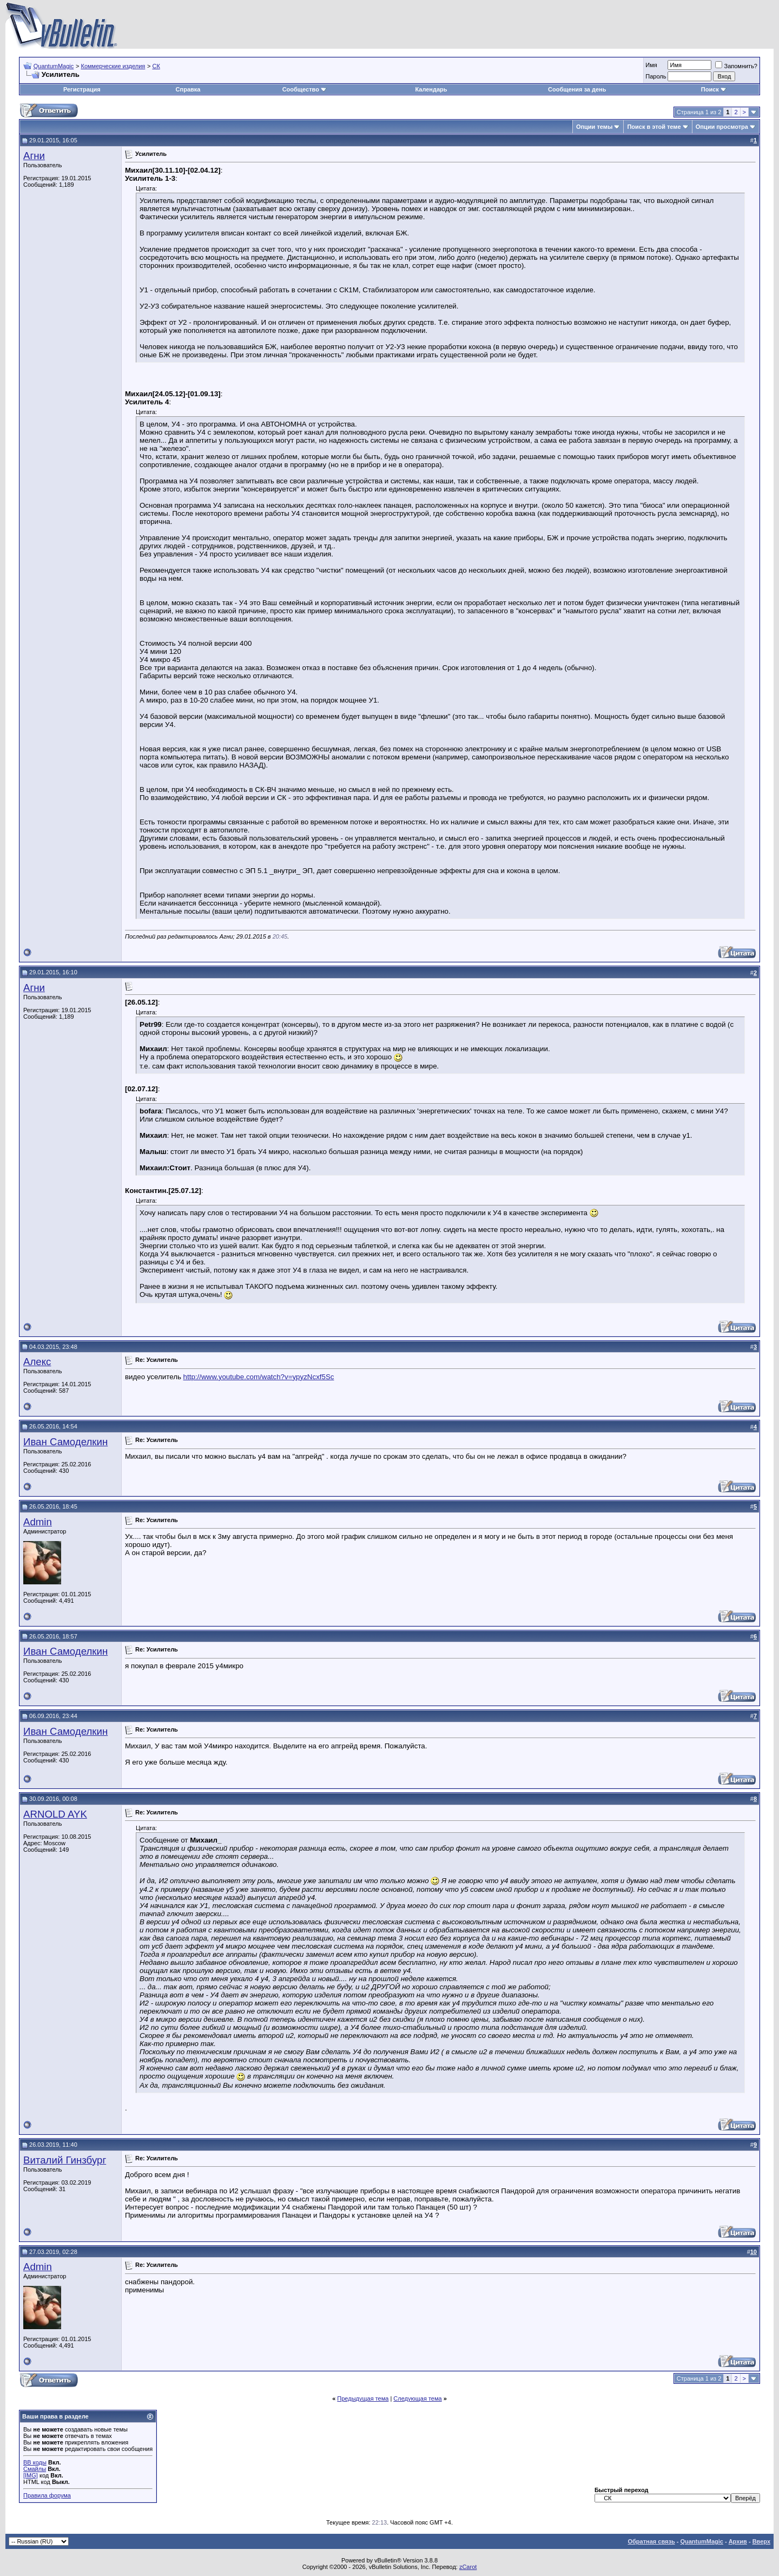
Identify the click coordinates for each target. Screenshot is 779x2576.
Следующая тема (417, 2398)
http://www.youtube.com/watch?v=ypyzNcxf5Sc (258, 1377)
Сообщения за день (577, 89)
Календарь (431, 89)
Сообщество (304, 89)
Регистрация (82, 89)
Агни (34, 155)
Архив (738, 2541)
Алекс (37, 1361)
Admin (37, 1522)
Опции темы (594, 126)
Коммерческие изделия (113, 66)
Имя (651, 65)
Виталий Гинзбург (64, 2160)
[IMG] (30, 2475)
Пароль (655, 76)
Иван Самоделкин (65, 1441)
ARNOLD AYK (55, 1814)
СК (156, 66)
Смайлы (34, 2469)
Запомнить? (736, 66)
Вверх (761, 2541)
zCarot (468, 2567)
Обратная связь (651, 2541)
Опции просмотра (722, 126)
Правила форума (47, 2495)
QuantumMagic (54, 66)
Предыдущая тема (362, 2398)
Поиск (714, 89)
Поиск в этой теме (654, 126)
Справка (188, 89)
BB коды (35, 2462)
